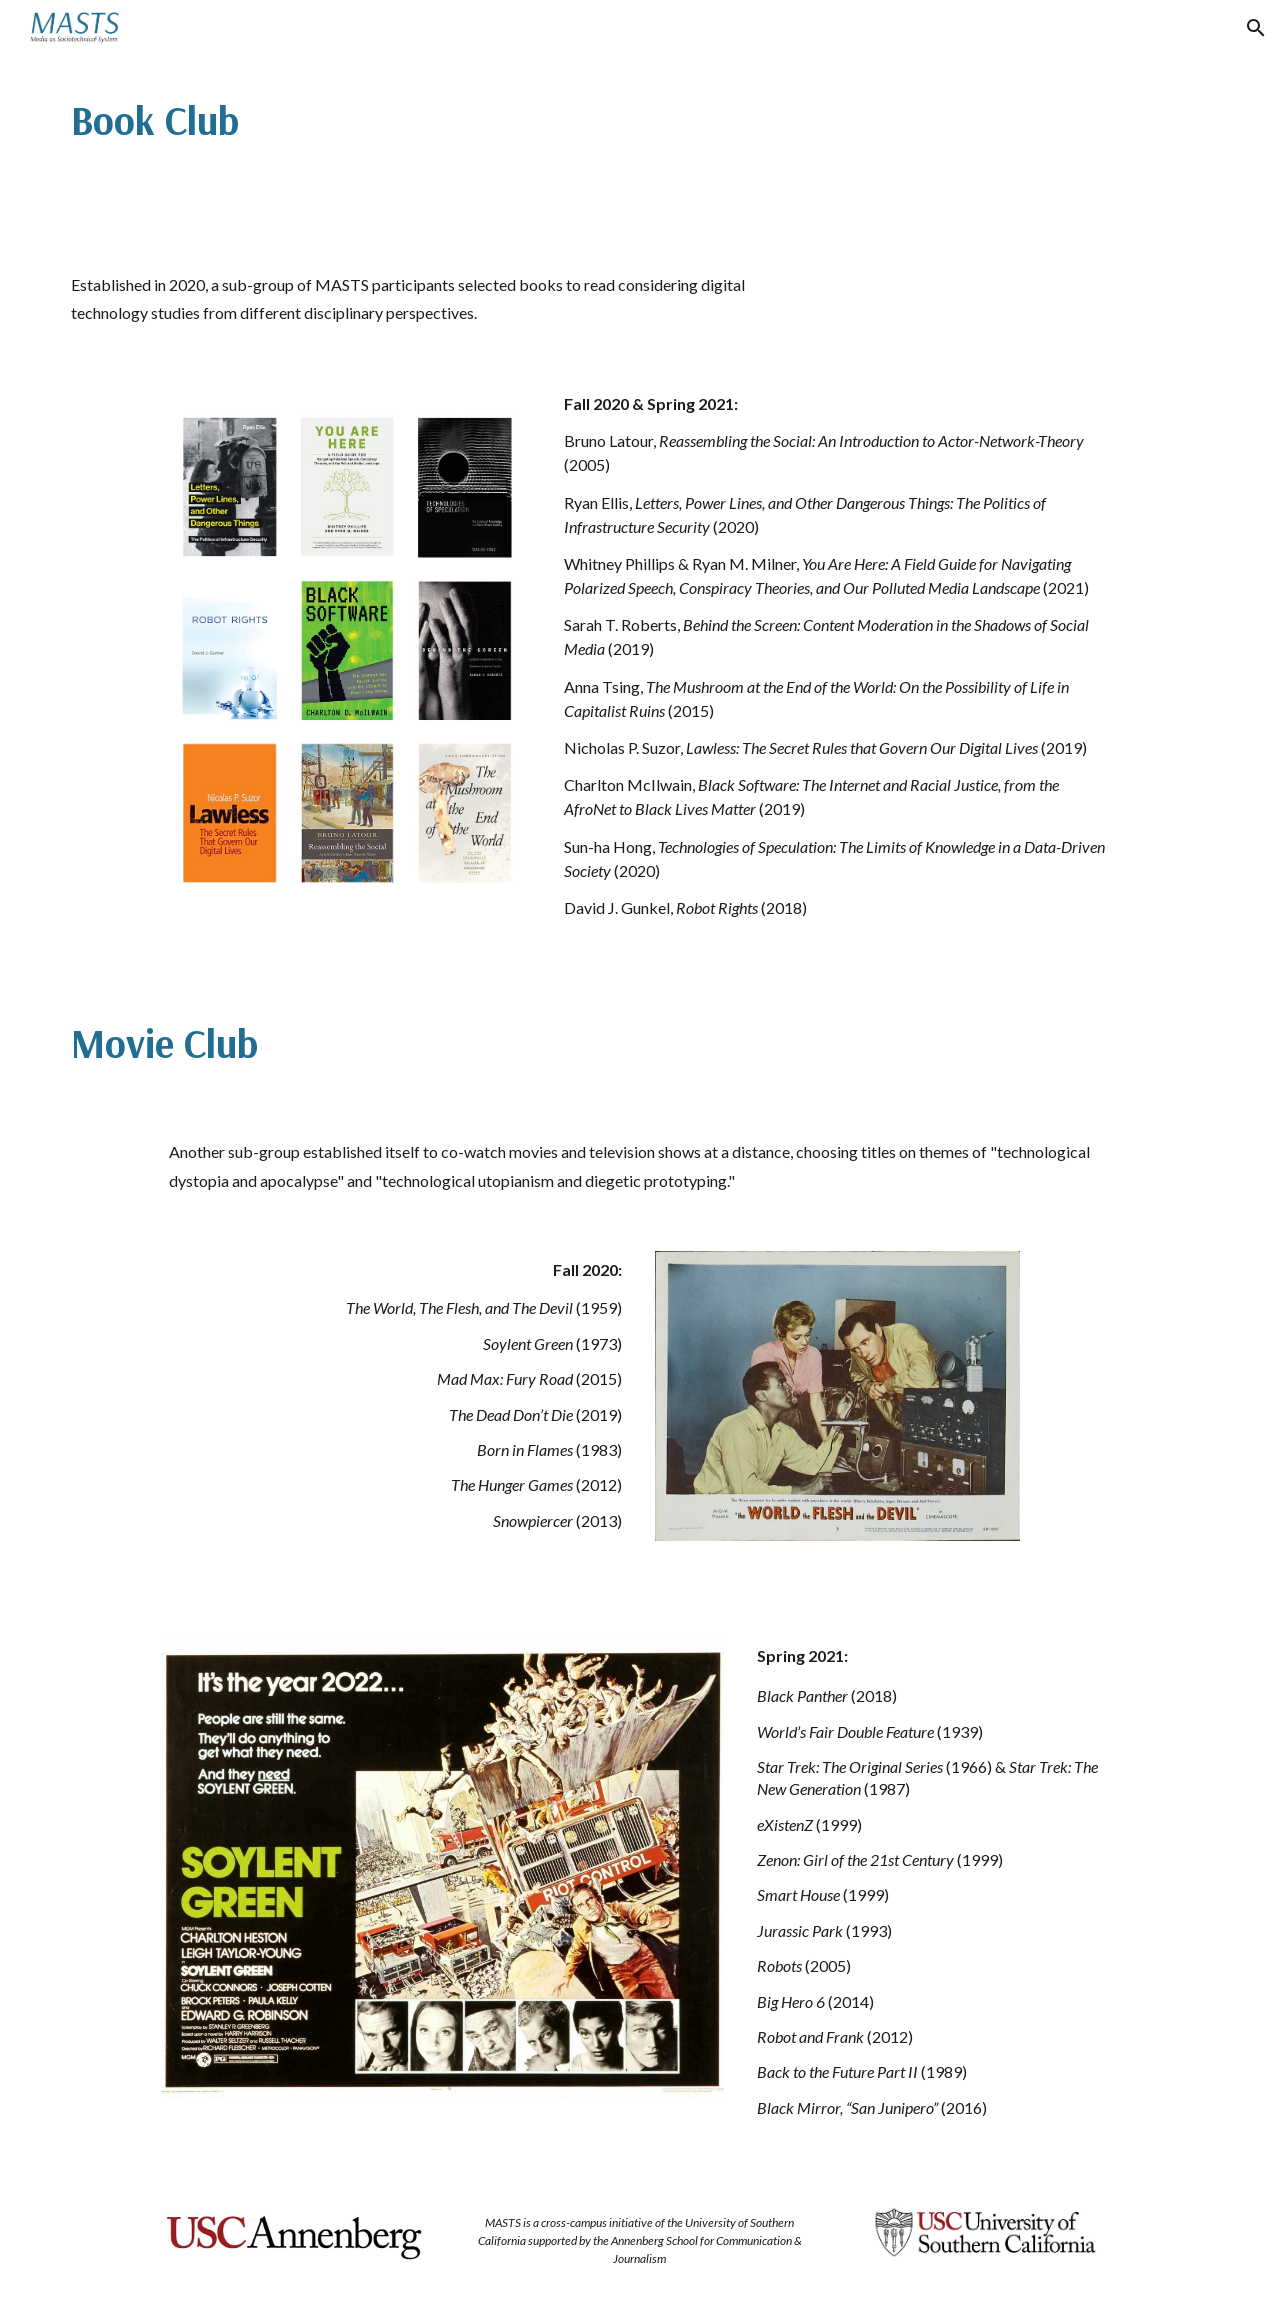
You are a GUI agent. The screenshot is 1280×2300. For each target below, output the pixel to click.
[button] (1256, 28)
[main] (344, 119)
